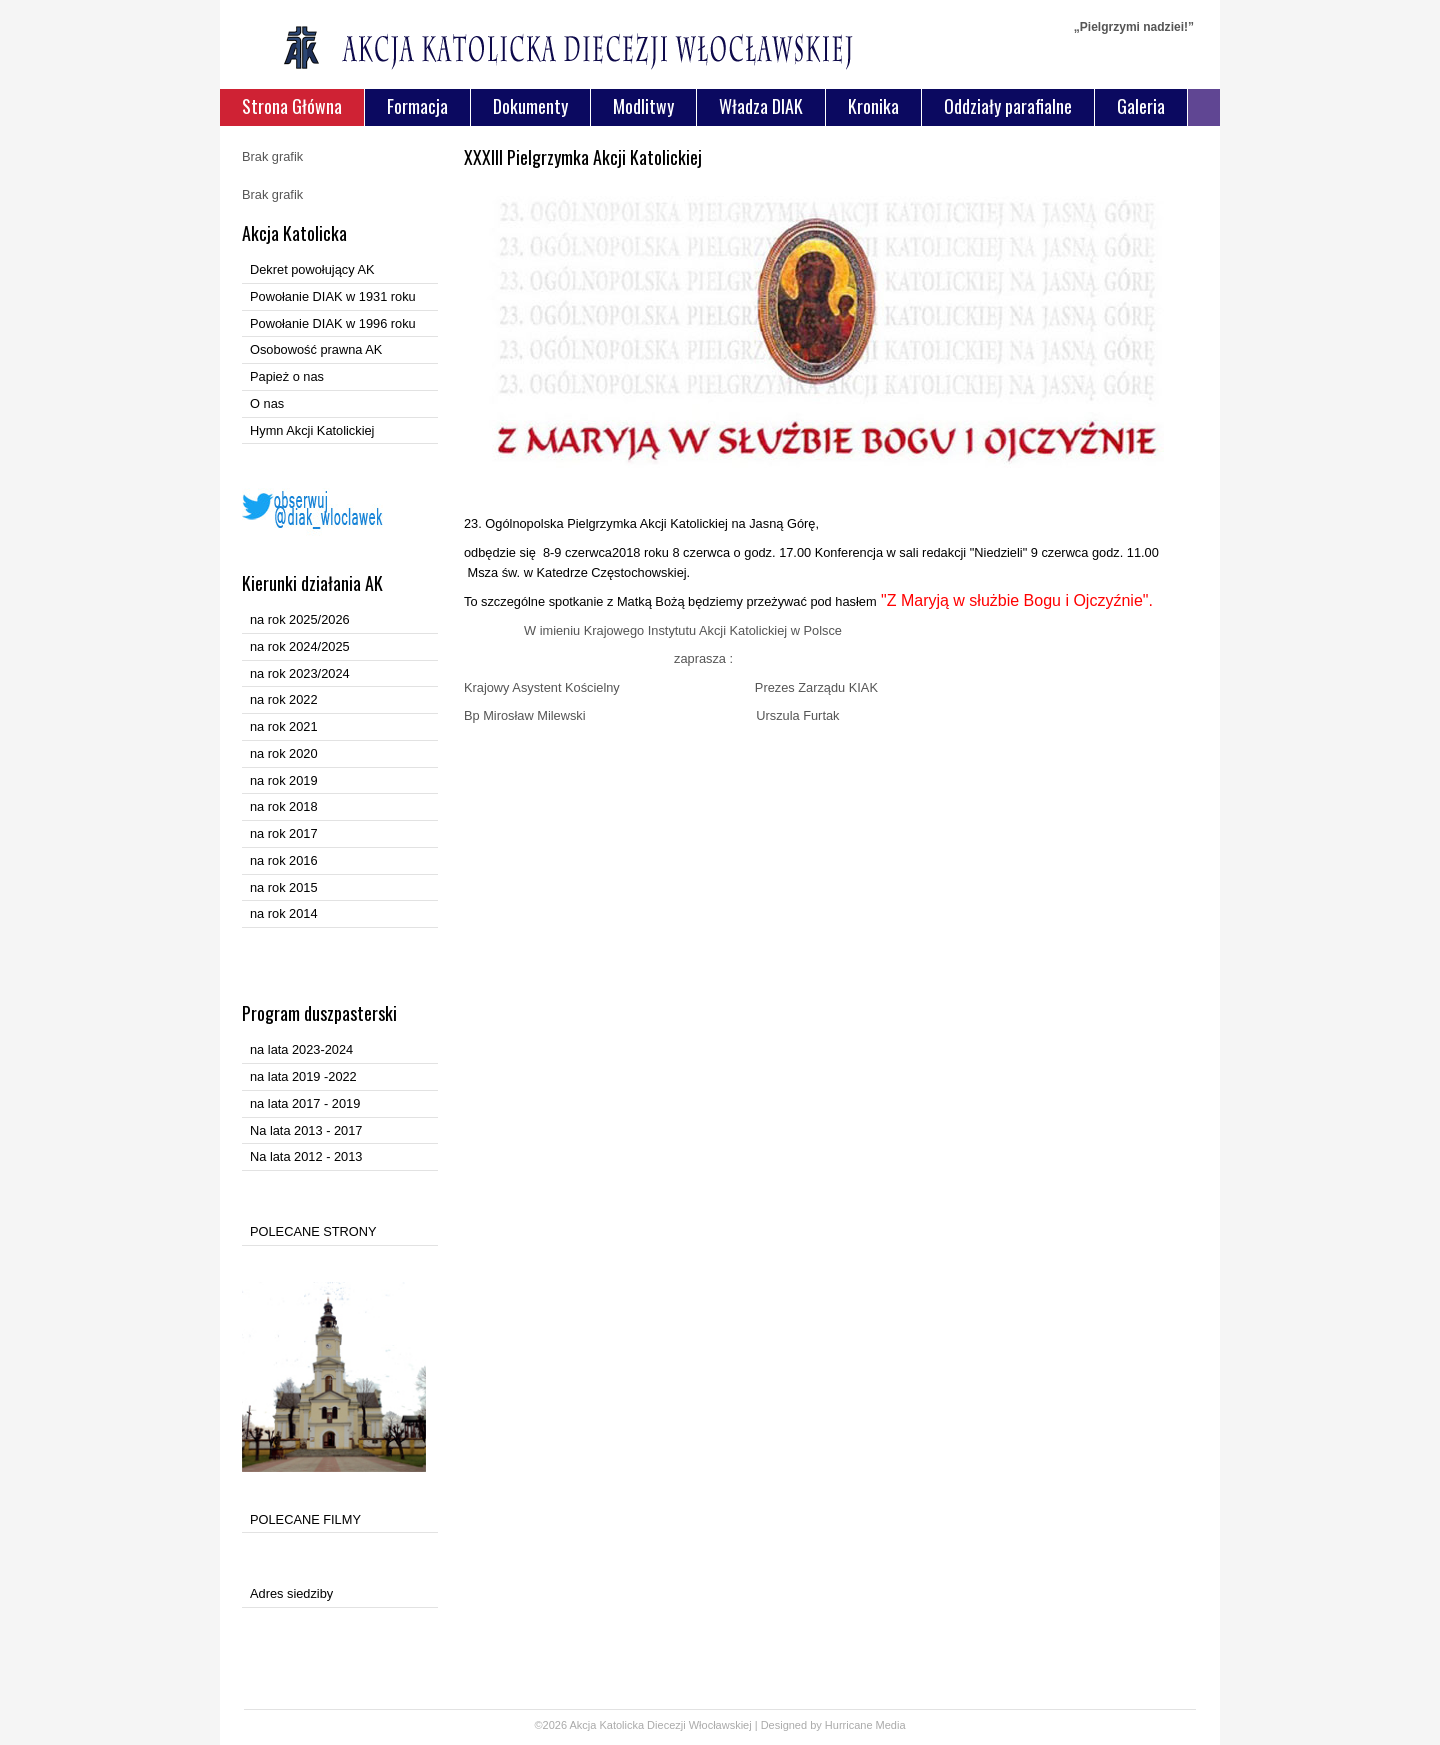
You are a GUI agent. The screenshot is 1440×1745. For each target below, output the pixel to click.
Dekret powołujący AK (312, 269)
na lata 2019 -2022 (303, 1076)
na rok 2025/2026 (300, 619)
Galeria (1141, 106)
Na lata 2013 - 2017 (306, 1130)
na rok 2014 (284, 913)
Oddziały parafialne (1008, 106)
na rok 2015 (284, 887)
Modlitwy (643, 106)
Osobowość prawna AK (316, 349)
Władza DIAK (761, 106)
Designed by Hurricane (818, 1725)
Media (891, 1725)
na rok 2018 (284, 806)
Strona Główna (292, 106)
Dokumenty (530, 106)
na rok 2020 (284, 753)
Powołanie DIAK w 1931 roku (333, 296)
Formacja (417, 106)
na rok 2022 (284, 699)
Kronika (873, 106)
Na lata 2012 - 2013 (306, 1156)
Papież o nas (287, 376)
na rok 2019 (284, 780)
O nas (267, 403)
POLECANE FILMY (305, 1519)
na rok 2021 (284, 726)
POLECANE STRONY (313, 1231)
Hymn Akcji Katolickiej (312, 430)
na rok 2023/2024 (300, 673)
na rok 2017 (284, 833)
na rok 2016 (284, 860)
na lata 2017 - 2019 (305, 1103)
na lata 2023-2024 (301, 1049)
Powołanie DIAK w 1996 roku (333, 323)
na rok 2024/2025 (300, 646)
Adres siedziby (291, 1593)
